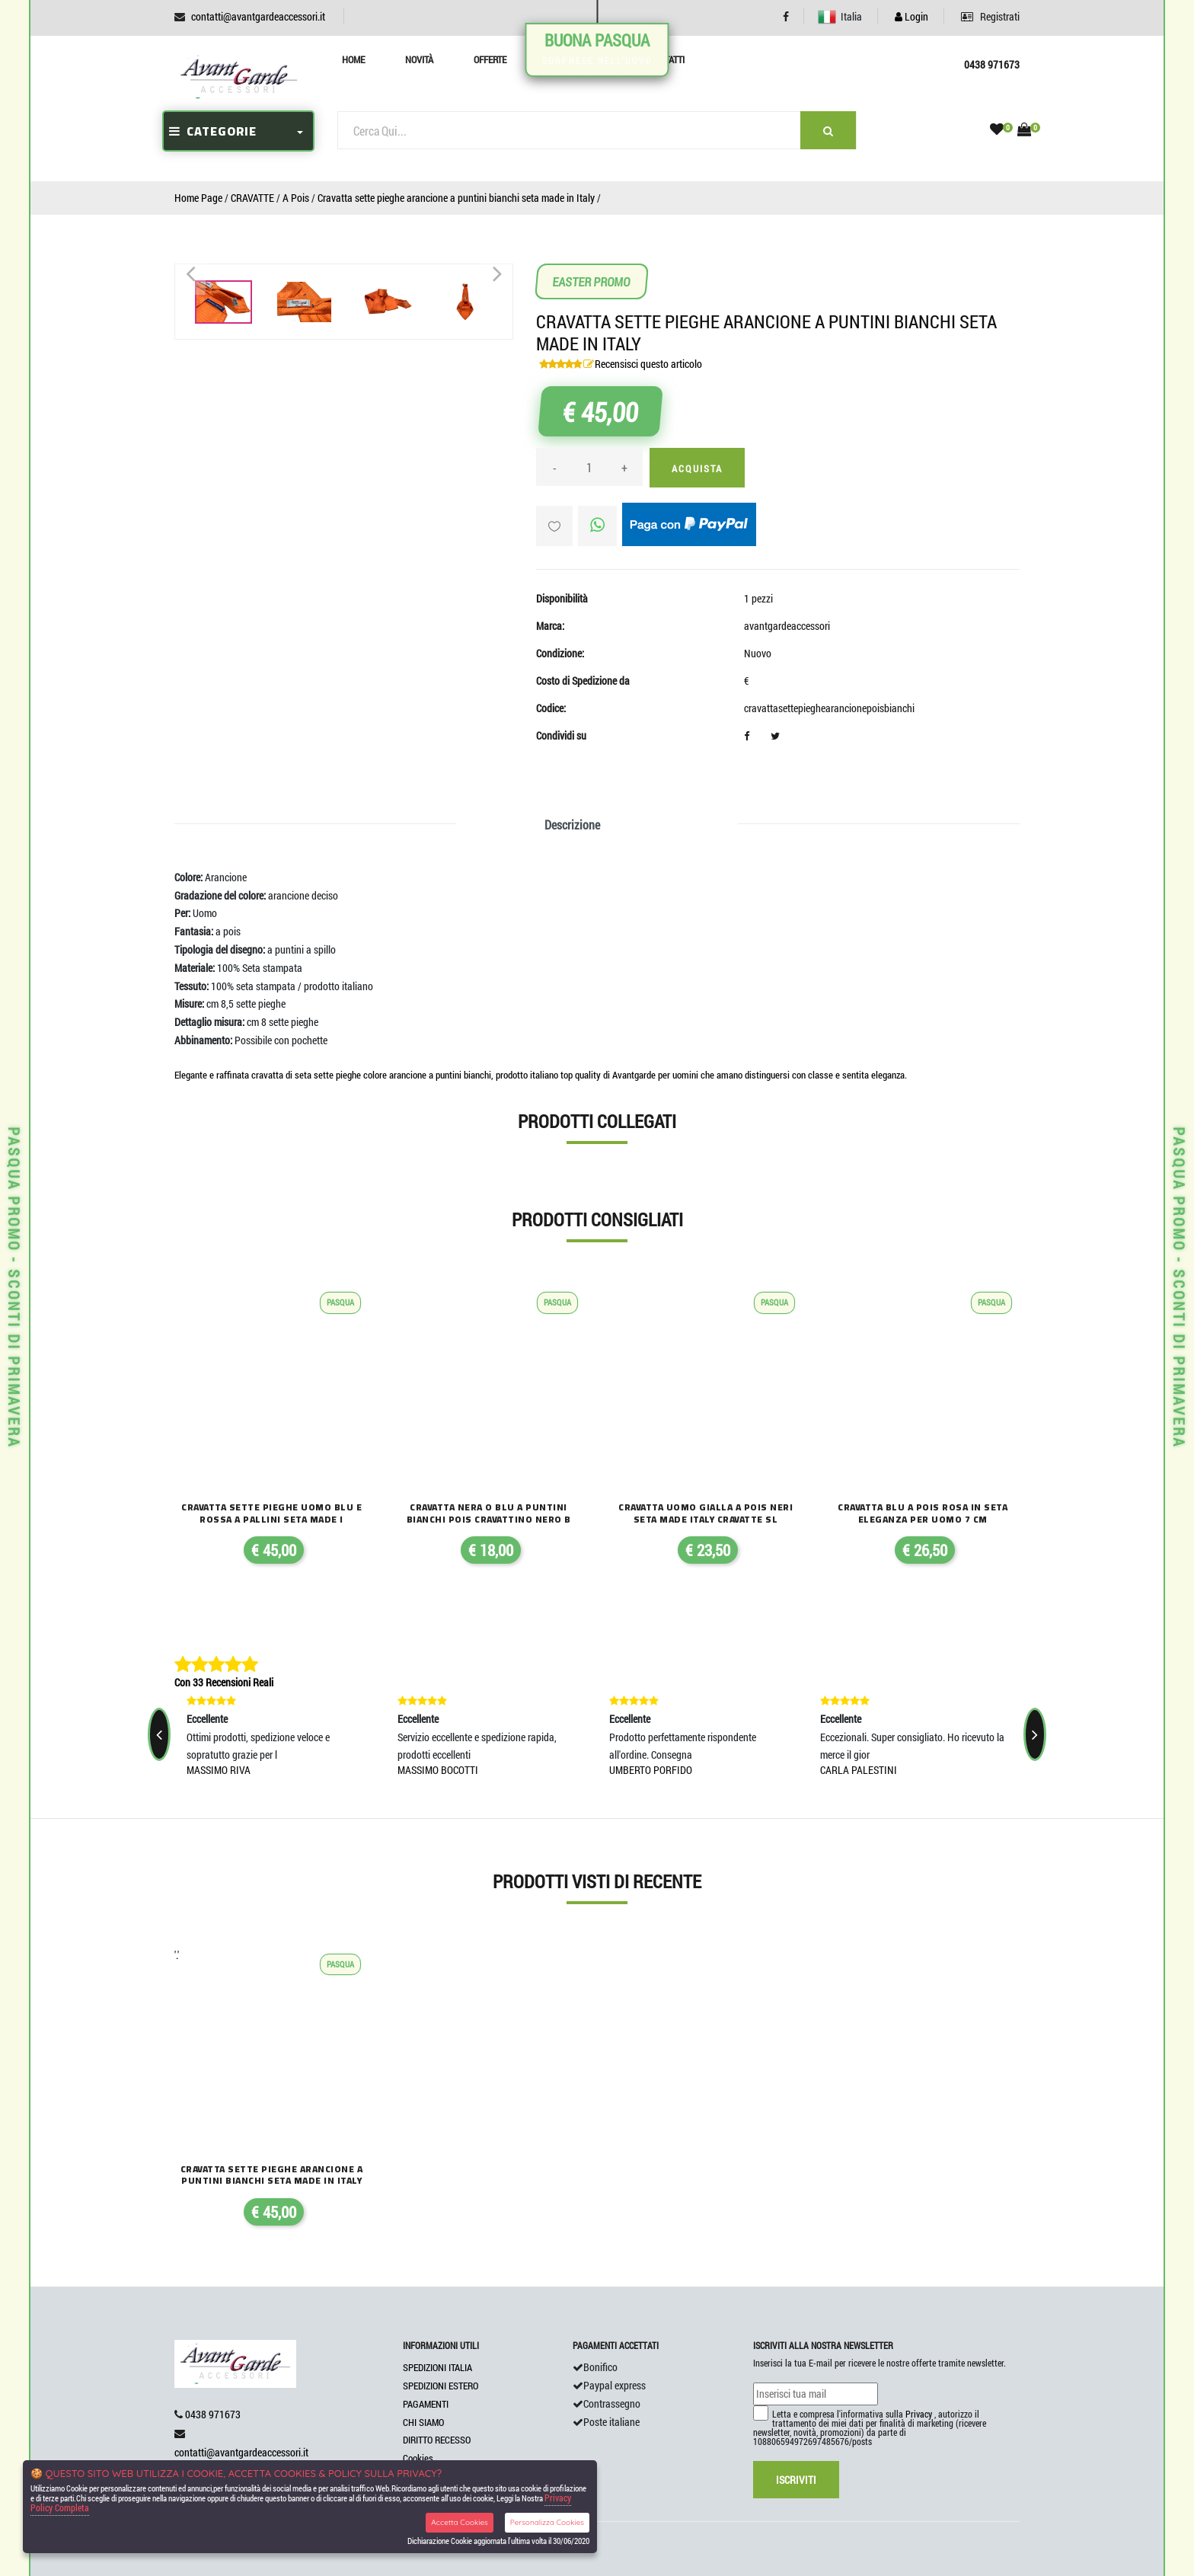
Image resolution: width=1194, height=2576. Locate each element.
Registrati (990, 16)
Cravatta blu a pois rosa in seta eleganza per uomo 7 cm (922, 1513)
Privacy (918, 2414)
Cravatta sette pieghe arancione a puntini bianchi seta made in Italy (456, 197)
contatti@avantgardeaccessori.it (258, 16)
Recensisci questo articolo (648, 363)
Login (911, 16)
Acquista (697, 468)
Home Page (198, 197)
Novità (419, 59)
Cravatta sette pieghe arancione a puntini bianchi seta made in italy (271, 2175)
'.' (176, 1955)
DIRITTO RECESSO (437, 2440)
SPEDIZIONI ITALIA (437, 2367)
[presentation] (159, 1734)
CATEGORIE (213, 131)
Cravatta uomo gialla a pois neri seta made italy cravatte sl (705, 1513)
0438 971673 (213, 2414)
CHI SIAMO (423, 2422)
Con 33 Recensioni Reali (223, 1682)
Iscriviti (796, 2479)
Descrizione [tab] (572, 825)
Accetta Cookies (459, 2522)
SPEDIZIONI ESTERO (440, 2385)
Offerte (490, 59)
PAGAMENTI (426, 2404)
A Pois (296, 197)
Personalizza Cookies (547, 2522)
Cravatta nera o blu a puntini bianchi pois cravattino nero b (489, 1513)
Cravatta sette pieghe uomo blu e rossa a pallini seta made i (271, 1513)
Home (353, 59)
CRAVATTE (252, 197)
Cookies (418, 2458)
